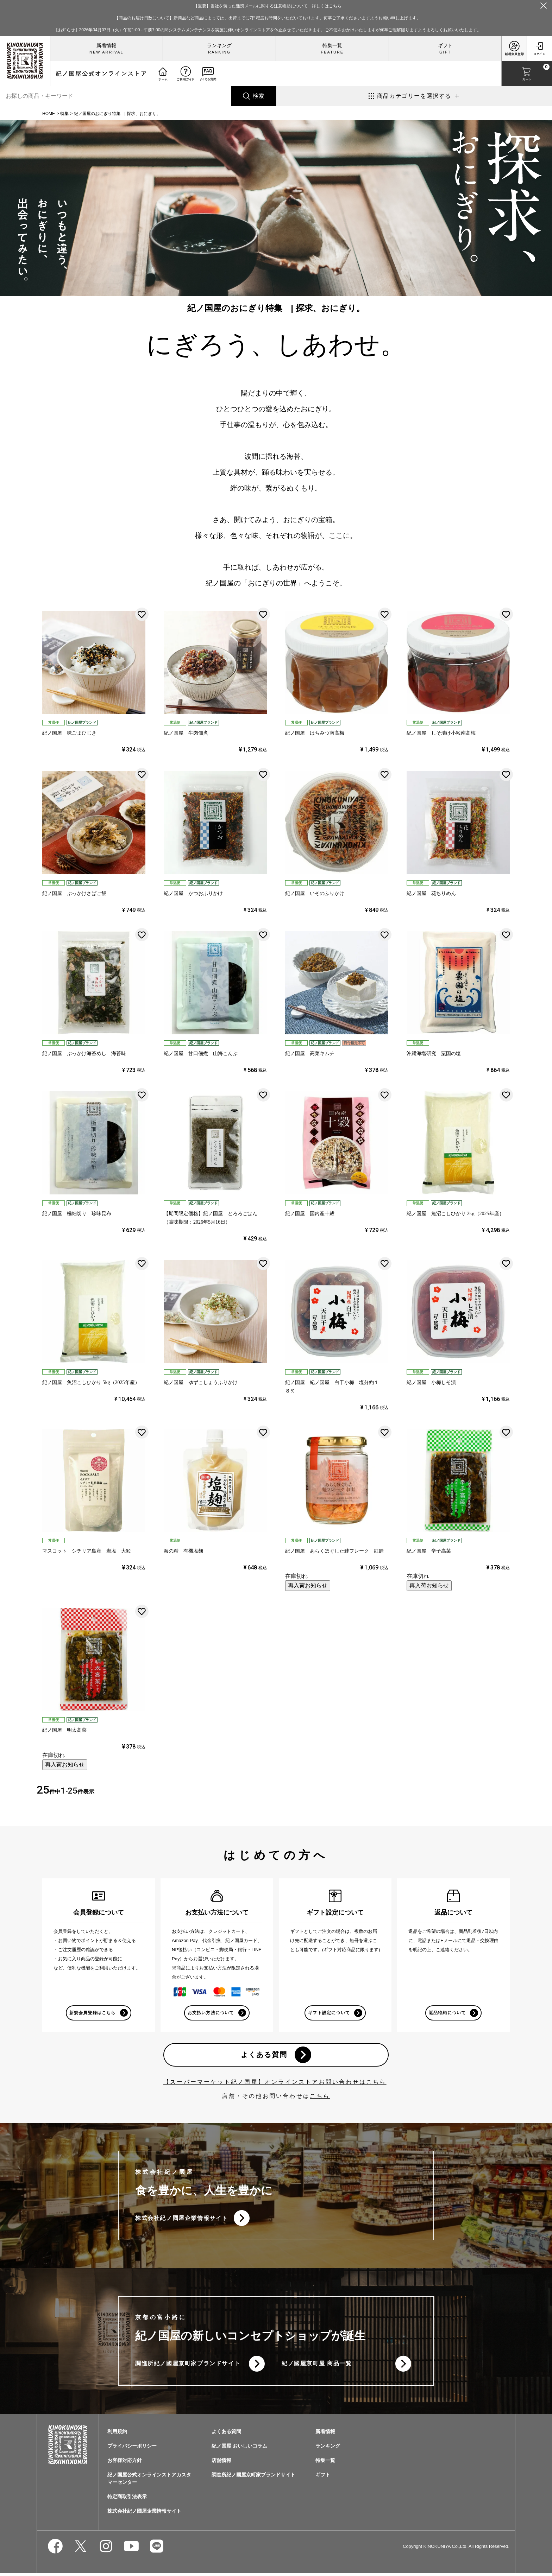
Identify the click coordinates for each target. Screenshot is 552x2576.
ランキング (219, 45)
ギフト (445, 45)
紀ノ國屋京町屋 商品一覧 (317, 2366)
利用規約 (117, 2434)
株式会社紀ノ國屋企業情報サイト (181, 2220)
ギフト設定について (329, 2013)
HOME (48, 113)
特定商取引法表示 (127, 2499)
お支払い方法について (210, 2013)
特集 (64, 113)
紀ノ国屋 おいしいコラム (239, 2449)
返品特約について (447, 2013)
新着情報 (106, 45)
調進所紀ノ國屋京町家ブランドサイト (187, 2366)
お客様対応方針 (124, 2463)
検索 (258, 96)
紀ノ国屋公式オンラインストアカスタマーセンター (149, 2481)
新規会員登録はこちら (92, 2013)
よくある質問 (263, 2056)
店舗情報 (221, 2463)
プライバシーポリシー (132, 2449)
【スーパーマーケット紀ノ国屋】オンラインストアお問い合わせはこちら (275, 2083)
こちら (320, 2097)
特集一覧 (332, 45)
